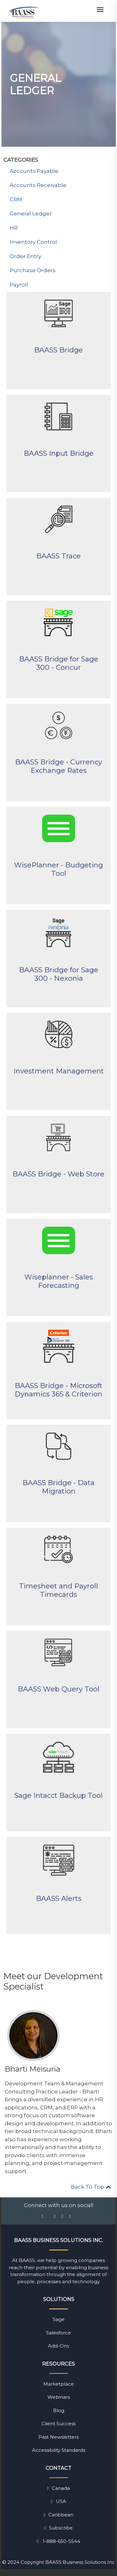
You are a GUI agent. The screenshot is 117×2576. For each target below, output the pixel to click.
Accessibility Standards (58, 2450)
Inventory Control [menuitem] (33, 242)
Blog (58, 2410)
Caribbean (58, 2515)
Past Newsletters (58, 2437)
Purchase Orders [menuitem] (33, 270)
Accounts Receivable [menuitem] (38, 185)
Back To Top (91, 2187)
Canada (58, 2488)
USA (58, 2501)
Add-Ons (58, 2346)
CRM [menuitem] (16, 199)
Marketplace (58, 2384)
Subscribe (58, 2528)
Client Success (58, 2423)
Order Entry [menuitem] (25, 256)
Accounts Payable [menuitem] (34, 171)
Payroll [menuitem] (19, 285)
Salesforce (58, 2333)
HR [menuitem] (14, 228)
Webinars (58, 2397)
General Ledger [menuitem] (31, 213)
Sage (59, 2319)
